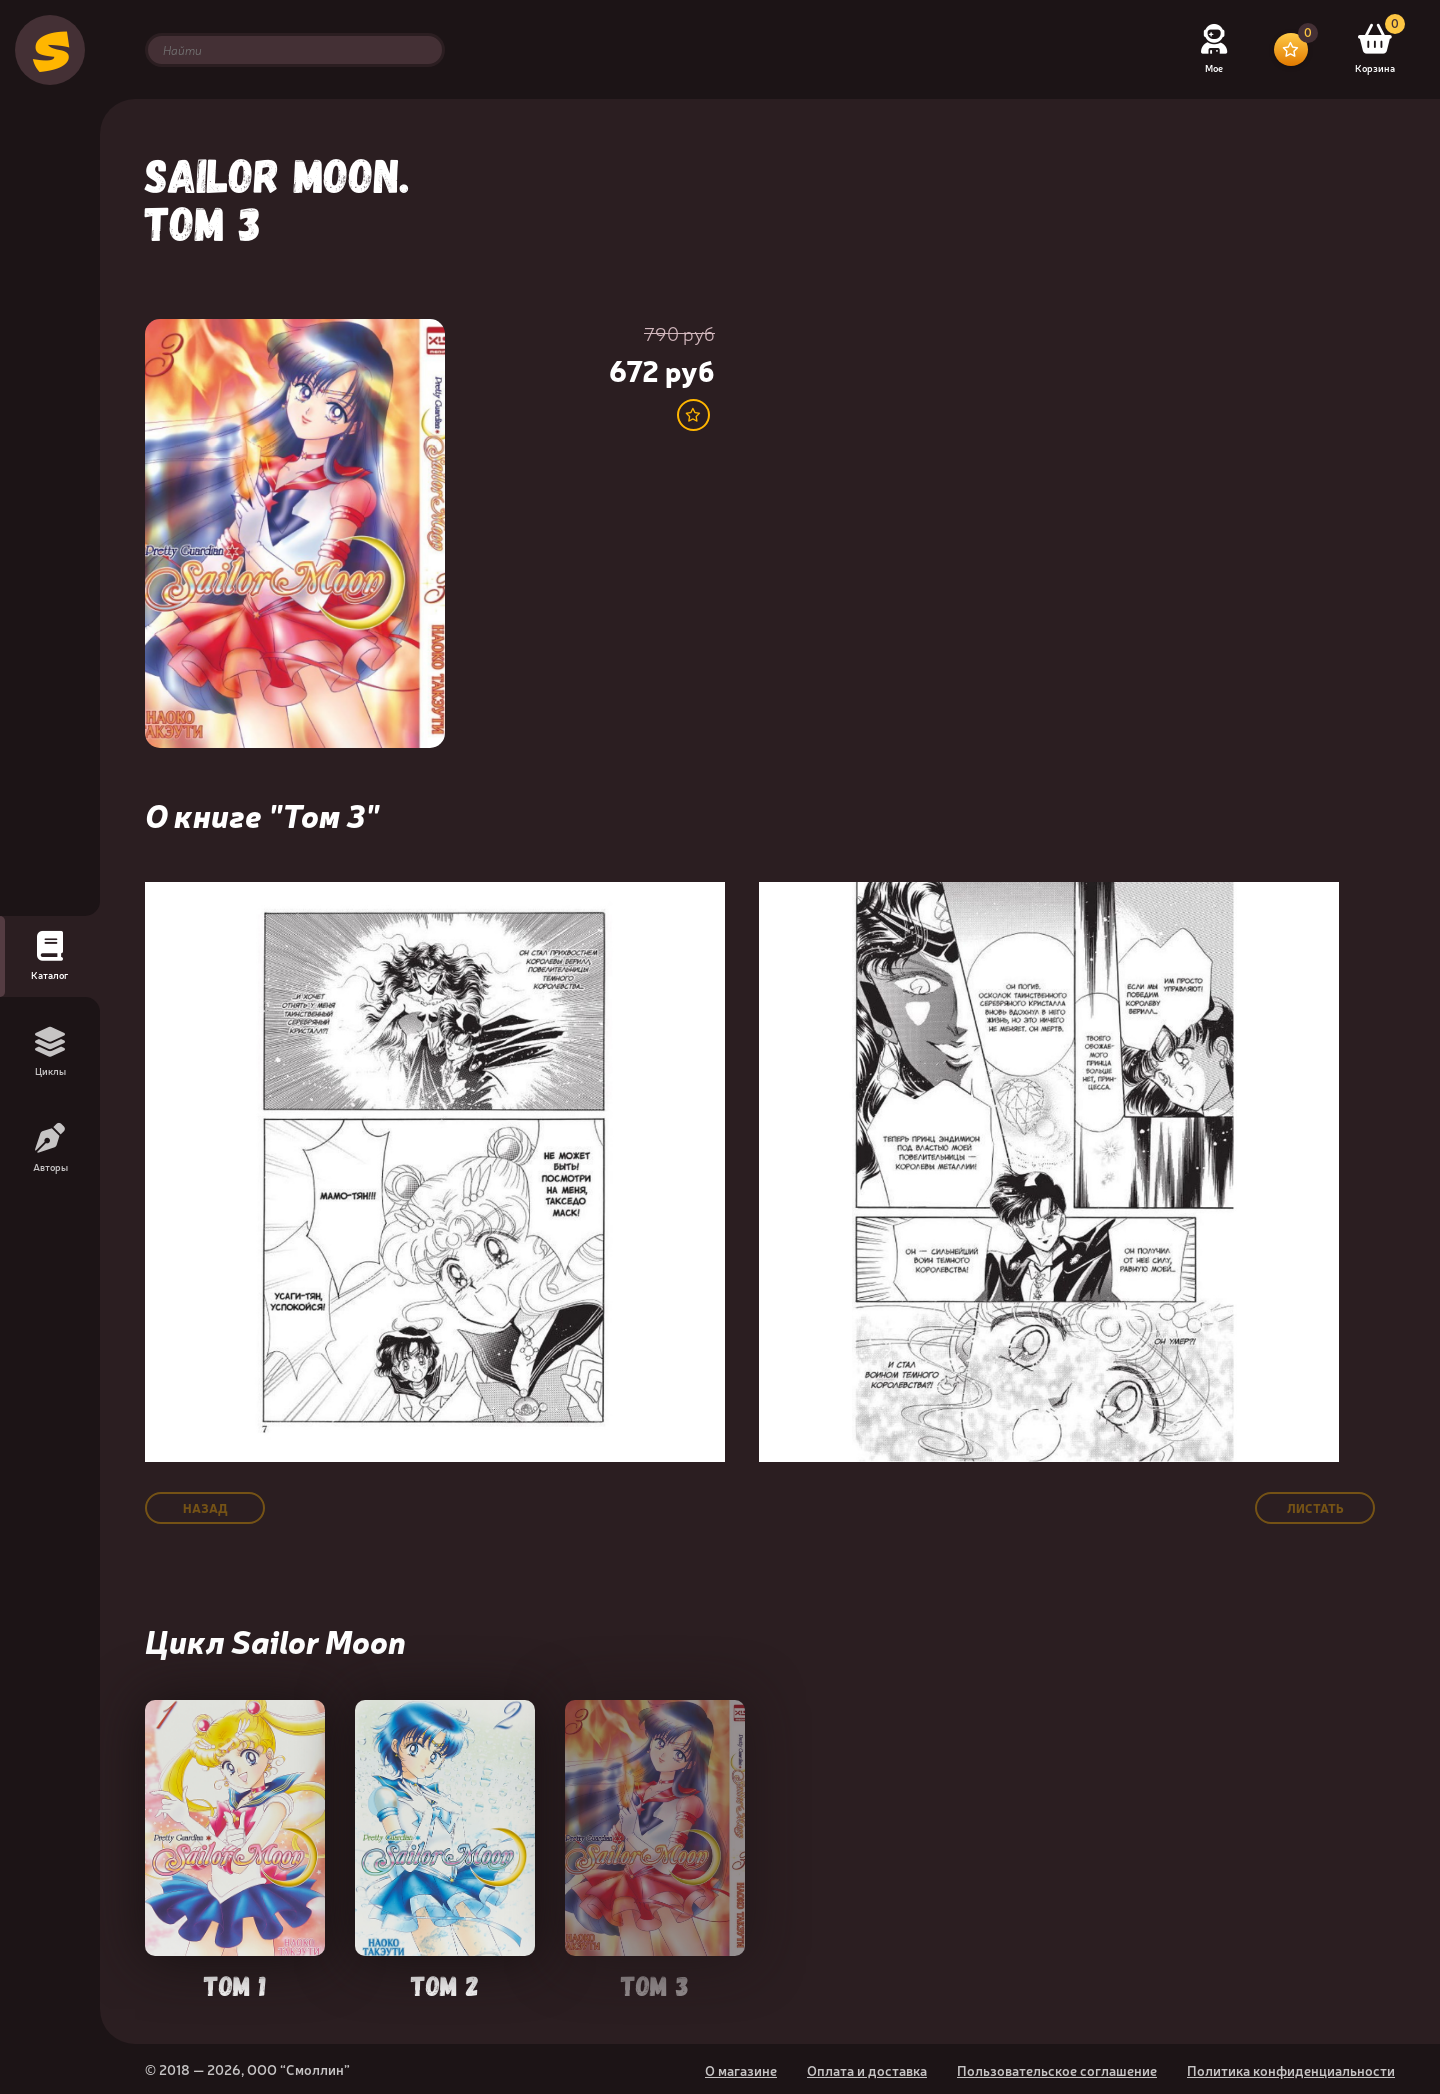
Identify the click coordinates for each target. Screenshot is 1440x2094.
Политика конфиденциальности (1291, 2070)
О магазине (741, 2070)
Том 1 (235, 1983)
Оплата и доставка (867, 2070)
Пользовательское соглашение (1057, 2070)
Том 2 (445, 1983)
